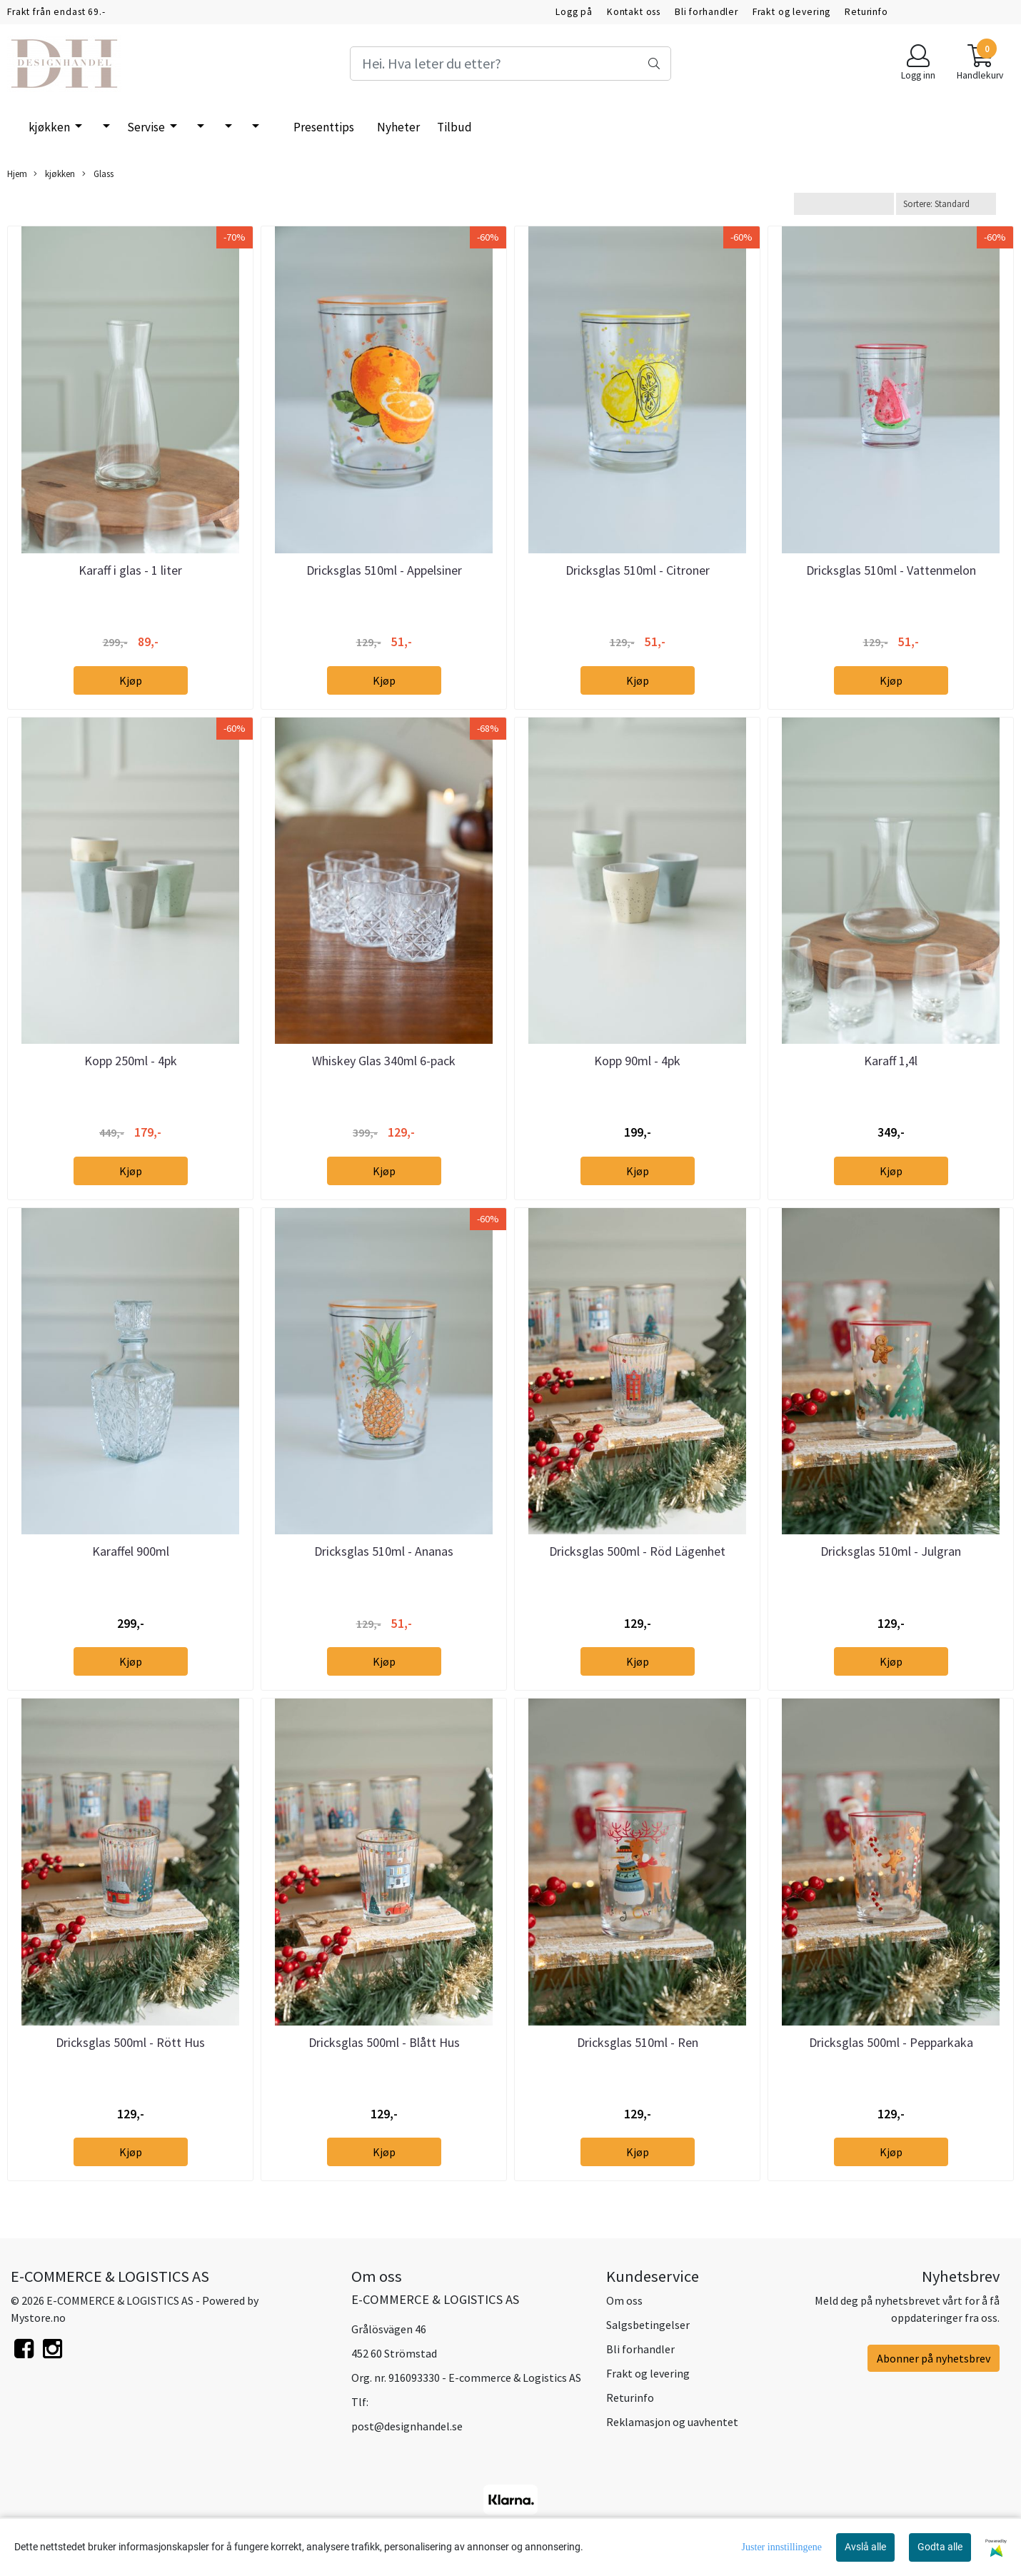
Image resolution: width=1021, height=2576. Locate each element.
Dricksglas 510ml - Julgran (890, 1551)
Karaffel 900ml (130, 1551)
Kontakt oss (633, 12)
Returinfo (866, 12)
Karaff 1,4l (890, 1060)
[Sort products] (946, 204)
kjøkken (50, 127)
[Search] (510, 63)
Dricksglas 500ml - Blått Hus (384, 2042)
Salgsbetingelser (648, 2325)
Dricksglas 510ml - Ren (637, 2042)
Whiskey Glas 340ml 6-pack (384, 1060)
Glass (98, 174)
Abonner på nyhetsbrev (933, 2358)
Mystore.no (38, 2317)
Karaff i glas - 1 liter (130, 570)
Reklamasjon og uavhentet (672, 2422)
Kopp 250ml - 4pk (130, 1060)
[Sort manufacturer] (844, 204)
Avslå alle (865, 2546)
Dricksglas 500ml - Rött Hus (130, 2042)
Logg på (574, 12)
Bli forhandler (706, 12)
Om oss (624, 2300)
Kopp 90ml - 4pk (637, 1060)
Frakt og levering (791, 12)
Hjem (17, 173)
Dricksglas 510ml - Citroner (637, 570)
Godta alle (939, 2546)
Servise (147, 127)
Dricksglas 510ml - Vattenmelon (891, 570)
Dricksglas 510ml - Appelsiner (384, 570)
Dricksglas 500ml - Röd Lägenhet (637, 1551)
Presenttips (323, 127)
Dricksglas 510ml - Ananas (383, 1551)
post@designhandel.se (407, 2426)
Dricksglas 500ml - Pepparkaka (891, 2042)
